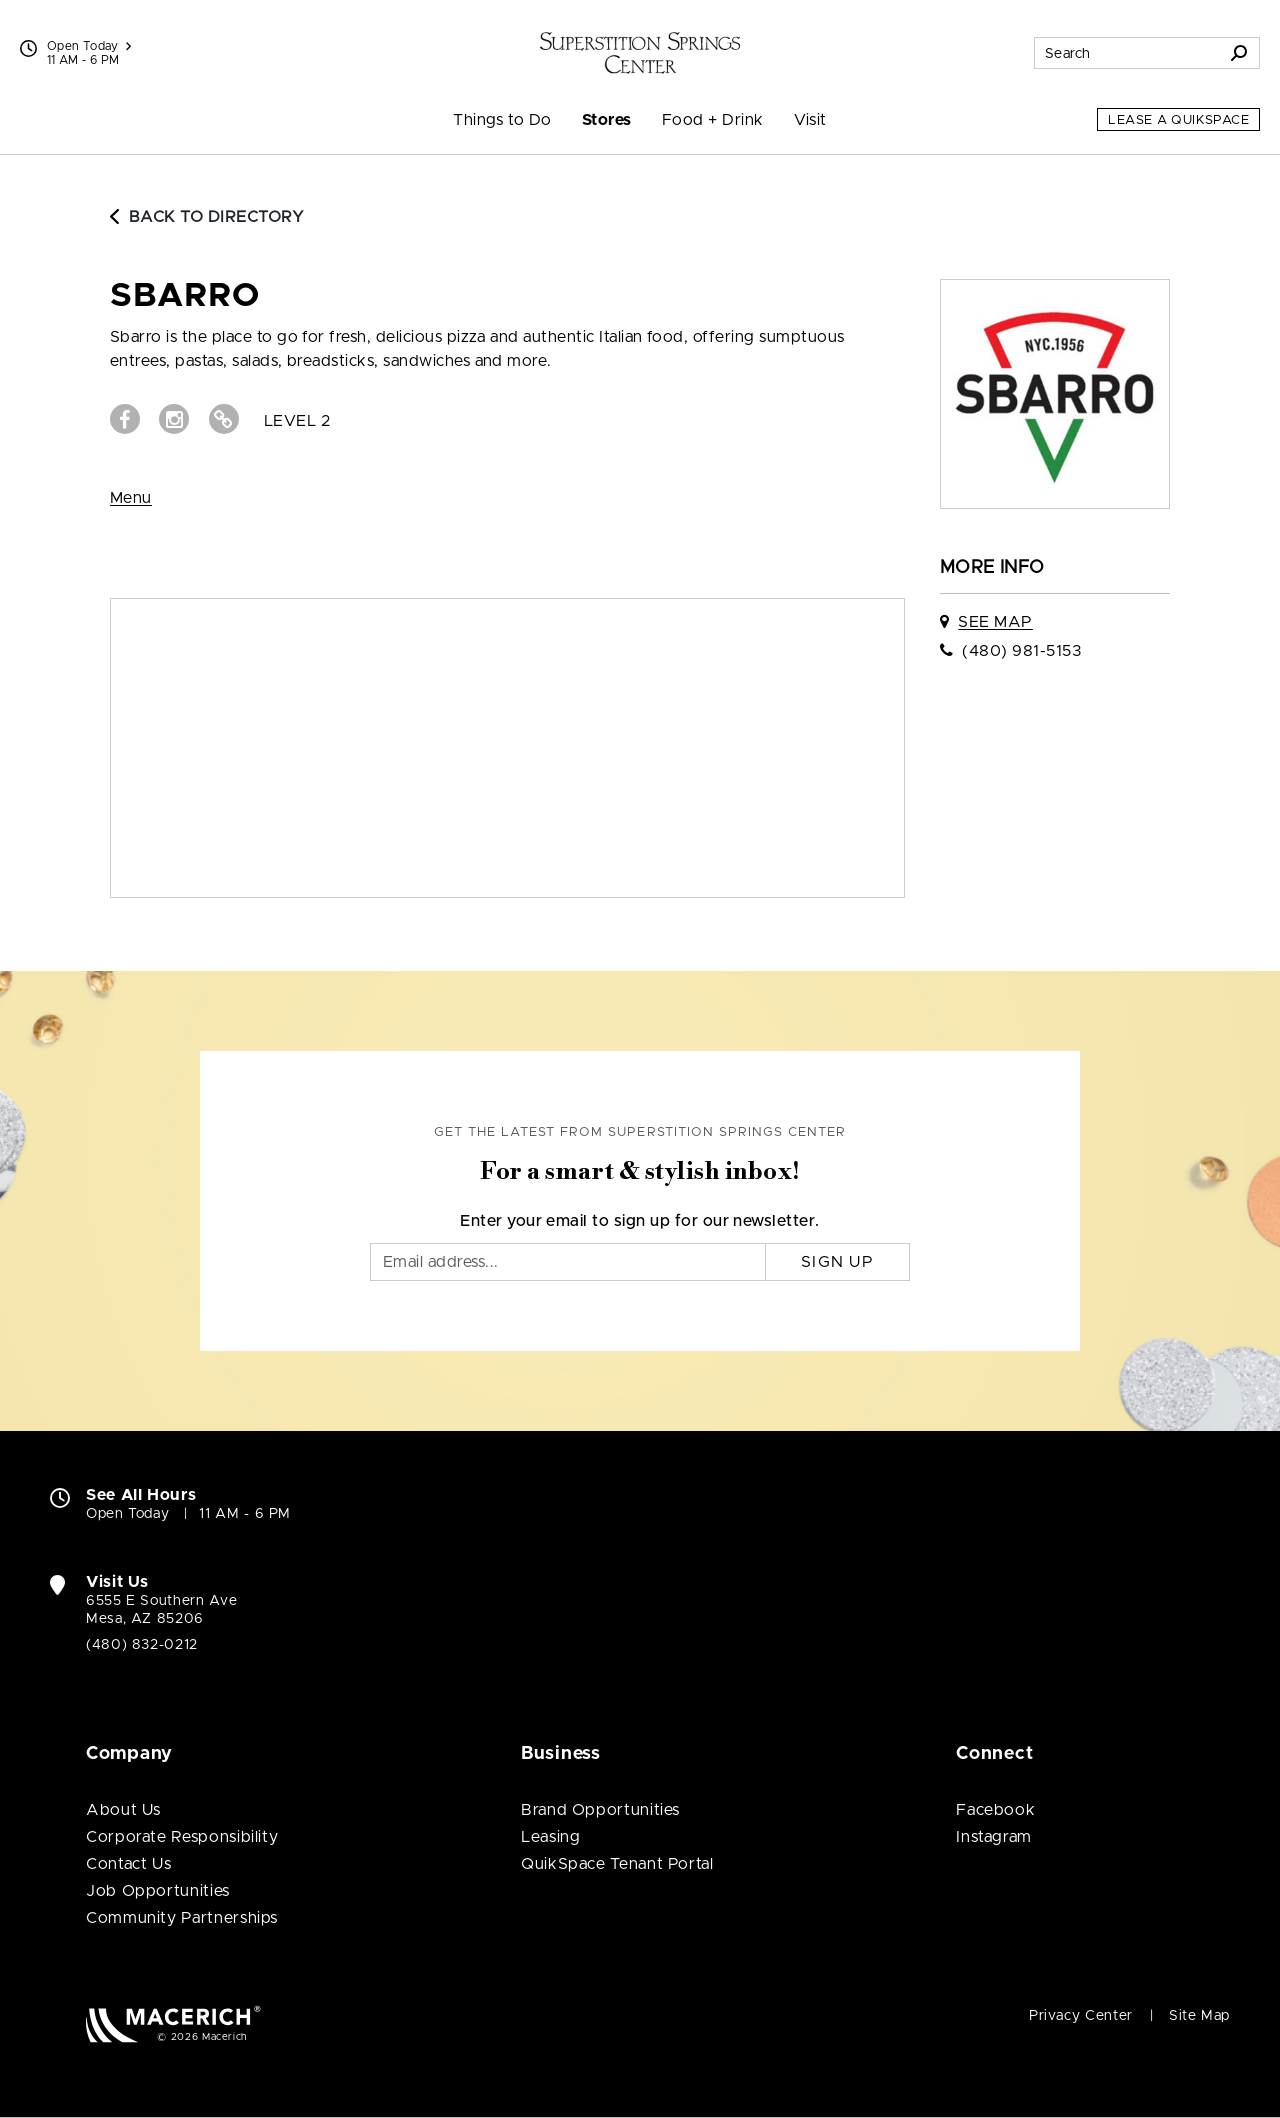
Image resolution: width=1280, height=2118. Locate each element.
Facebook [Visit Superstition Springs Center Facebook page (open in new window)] (995, 1810)
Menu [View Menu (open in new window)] (131, 498)
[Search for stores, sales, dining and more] (1127, 53)
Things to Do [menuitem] (502, 120)
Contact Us (128, 1864)
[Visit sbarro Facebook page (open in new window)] (125, 419)
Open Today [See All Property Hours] (89, 46)
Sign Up (837, 1262)
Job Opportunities (158, 1891)
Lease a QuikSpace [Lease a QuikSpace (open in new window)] (1178, 120)
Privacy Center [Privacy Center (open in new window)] (1081, 2016)
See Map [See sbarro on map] (995, 622)
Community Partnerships (182, 1918)
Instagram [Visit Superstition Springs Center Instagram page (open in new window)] (994, 1837)
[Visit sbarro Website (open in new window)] (224, 419)
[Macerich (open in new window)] (173, 2023)
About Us (123, 1810)
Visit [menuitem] (810, 120)
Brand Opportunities (600, 1810)
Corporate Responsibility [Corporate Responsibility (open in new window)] (182, 1837)
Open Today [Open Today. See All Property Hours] (127, 1514)
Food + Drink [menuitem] (713, 120)
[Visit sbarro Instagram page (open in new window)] (174, 419)
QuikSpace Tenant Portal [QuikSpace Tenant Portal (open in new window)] (617, 1864)
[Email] (568, 1262)
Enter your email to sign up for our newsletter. (640, 1221)
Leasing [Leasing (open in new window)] (550, 1837)
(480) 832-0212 (142, 1645)
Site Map (1199, 2016)
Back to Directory (207, 217)
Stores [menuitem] (607, 120)
